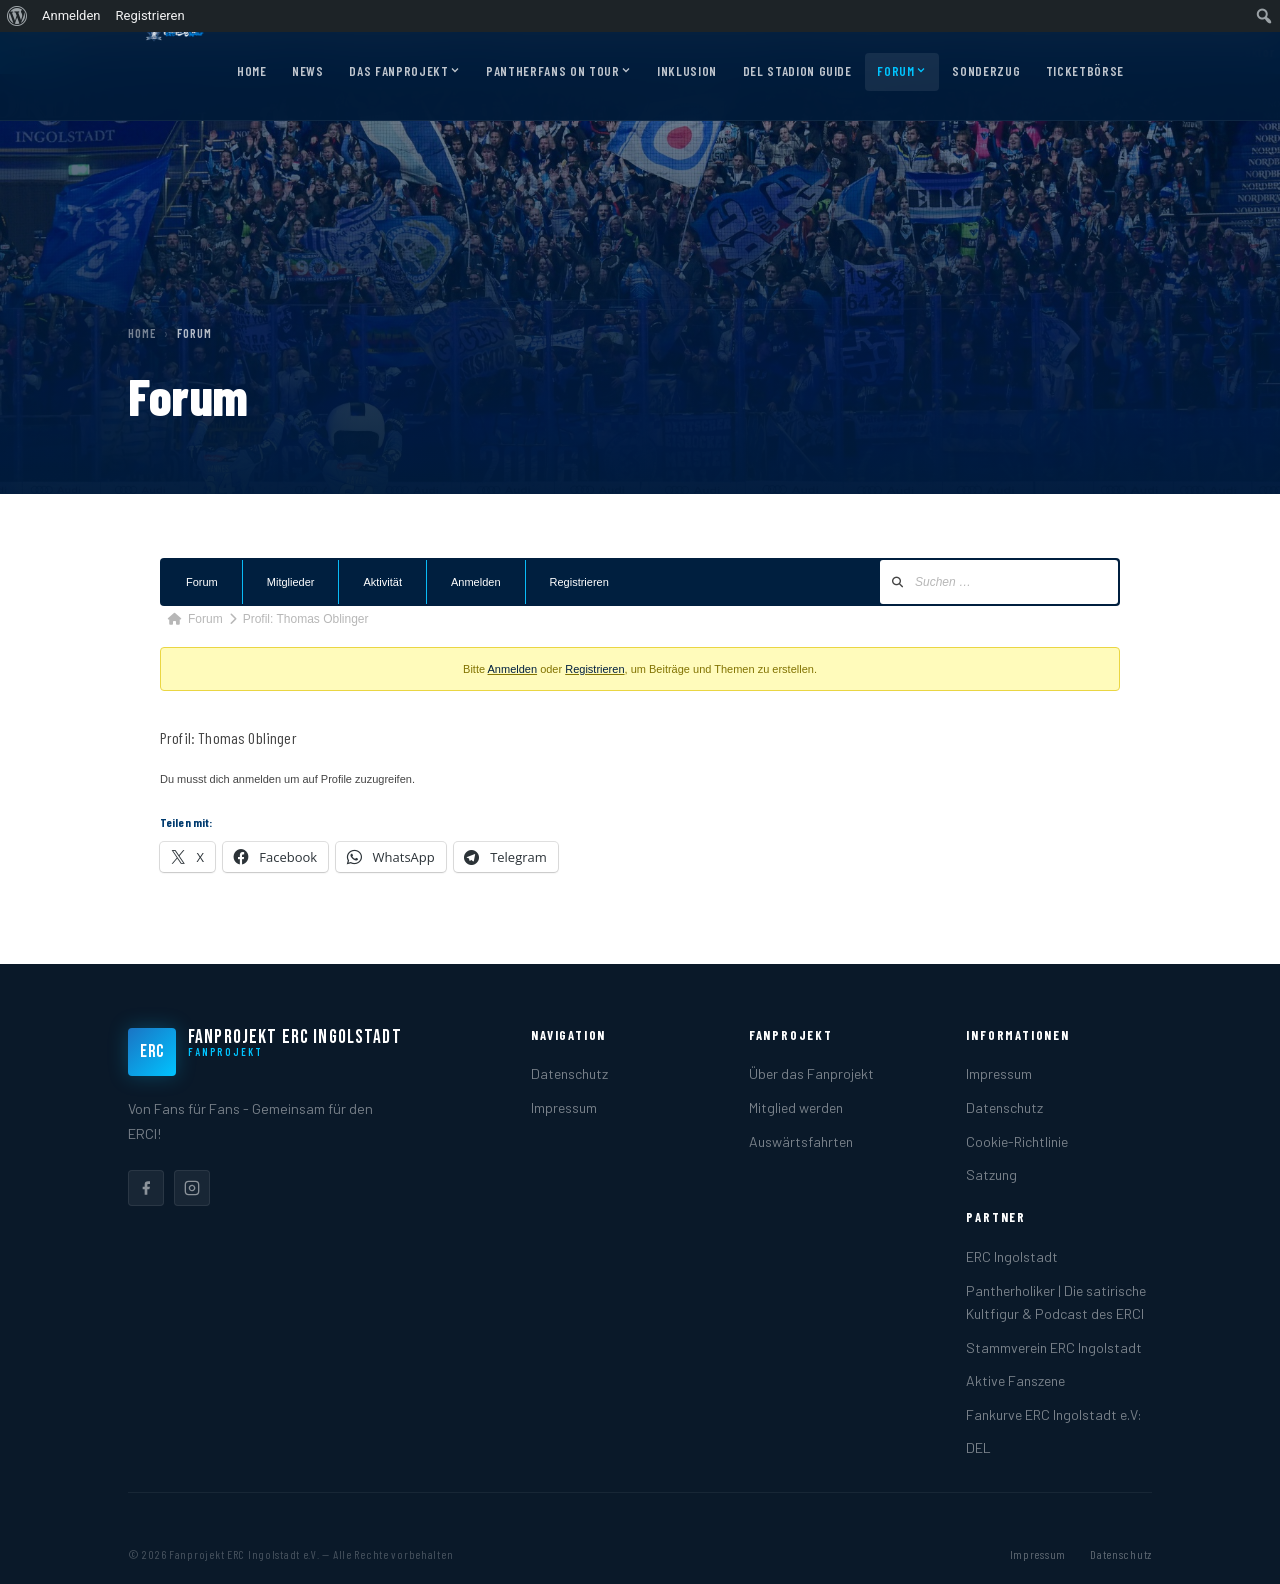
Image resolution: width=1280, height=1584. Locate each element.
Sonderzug (986, 71)
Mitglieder (291, 582)
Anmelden (476, 582)
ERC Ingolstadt (1012, 1256)
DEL (978, 1447)
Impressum (564, 1107)
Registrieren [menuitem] (150, 15)
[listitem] (146, 1188)
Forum (901, 72)
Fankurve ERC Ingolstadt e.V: (1054, 1414)
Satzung (991, 1174)
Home (252, 71)
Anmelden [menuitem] (71, 15)
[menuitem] (17, 16)
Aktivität (382, 582)
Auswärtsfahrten (801, 1141)
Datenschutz (569, 1073)
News (308, 71)
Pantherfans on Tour (558, 72)
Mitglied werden (796, 1107)
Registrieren (579, 582)
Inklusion (687, 71)
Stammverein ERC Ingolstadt (1054, 1347)
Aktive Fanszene (1015, 1380)
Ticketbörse (1085, 71)
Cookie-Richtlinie (1017, 1141)
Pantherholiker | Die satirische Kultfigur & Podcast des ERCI (1056, 1302)
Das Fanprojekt (404, 72)
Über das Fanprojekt (811, 1073)
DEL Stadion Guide (797, 71)
